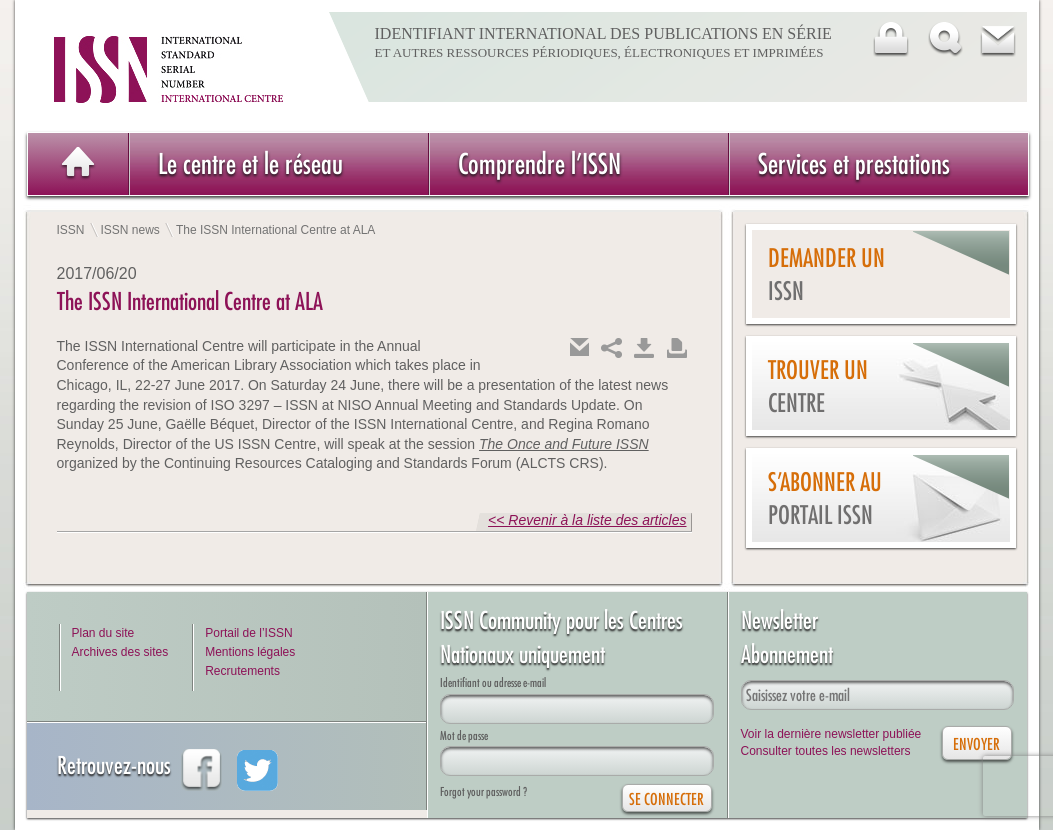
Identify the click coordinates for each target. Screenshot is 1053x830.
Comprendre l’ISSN (539, 163)
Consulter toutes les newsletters (826, 751)
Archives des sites (120, 652)
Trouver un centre (818, 386)
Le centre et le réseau (250, 163)
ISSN (71, 230)
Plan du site (103, 633)
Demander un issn (826, 274)
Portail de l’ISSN (248, 633)
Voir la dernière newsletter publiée (831, 734)
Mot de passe (464, 735)
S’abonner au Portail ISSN (825, 498)
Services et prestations (854, 163)
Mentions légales (250, 652)
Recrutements (242, 671)
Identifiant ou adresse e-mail (493, 682)
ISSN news (130, 230)
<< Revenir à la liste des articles (587, 520)
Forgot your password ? (483, 791)
